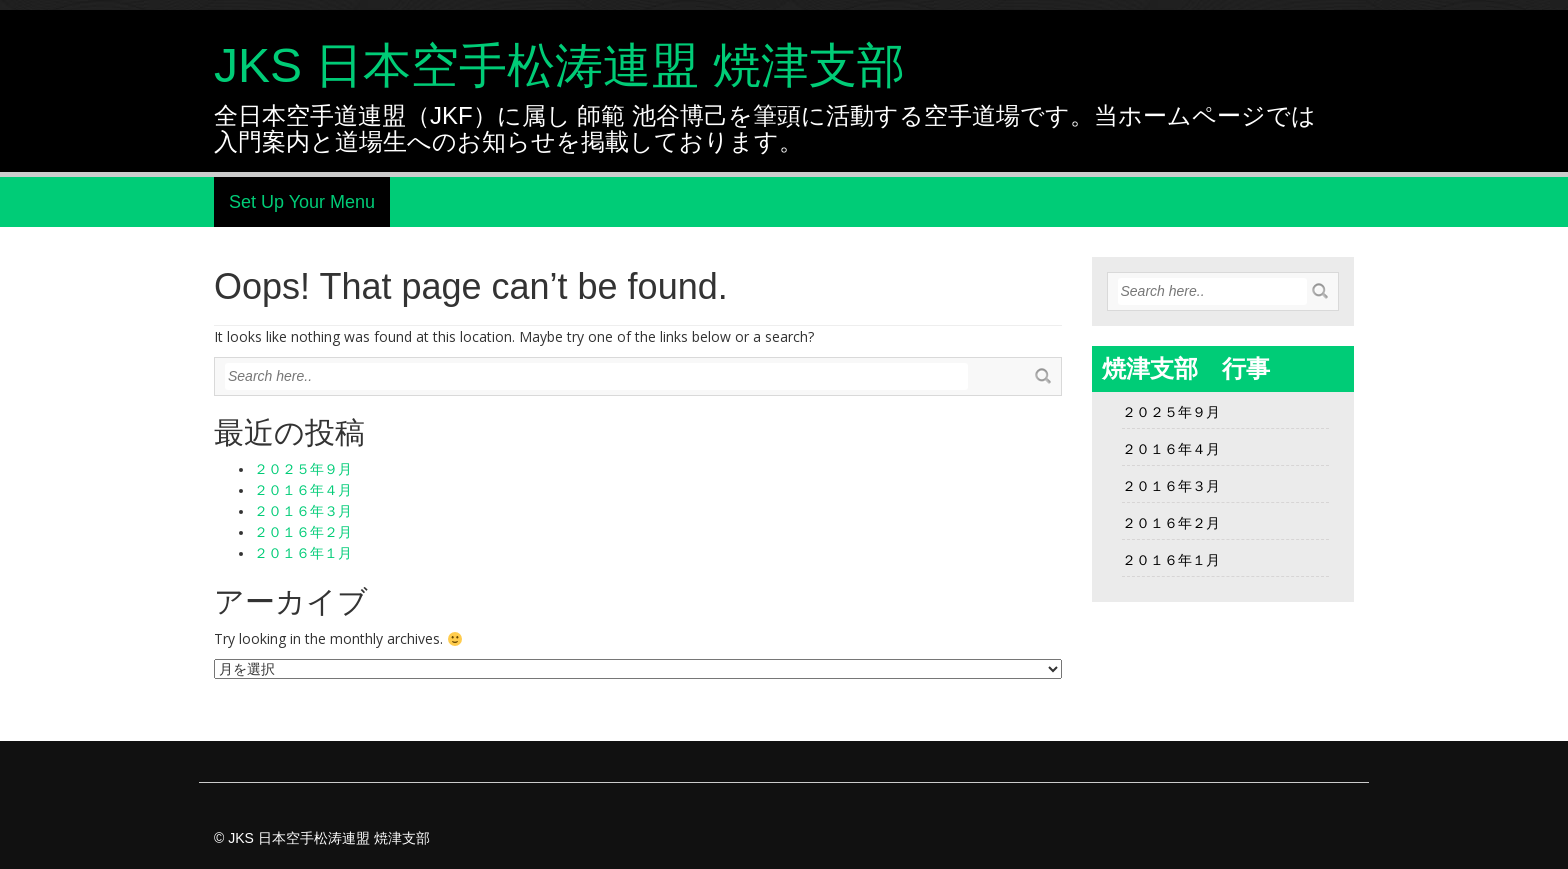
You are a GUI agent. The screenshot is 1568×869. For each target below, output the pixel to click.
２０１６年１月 (303, 553)
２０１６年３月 (303, 511)
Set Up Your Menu (302, 202)
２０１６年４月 (303, 490)
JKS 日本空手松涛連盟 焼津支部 (559, 65)
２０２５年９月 (303, 469)
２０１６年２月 (303, 532)
